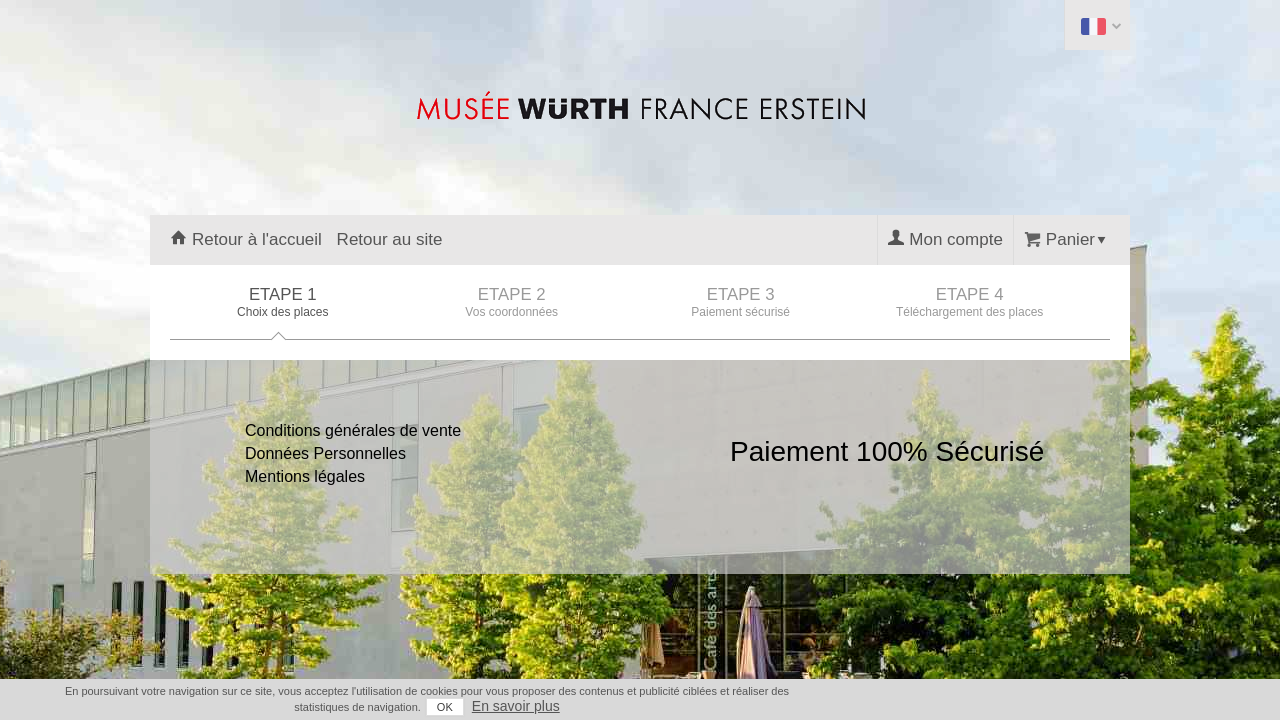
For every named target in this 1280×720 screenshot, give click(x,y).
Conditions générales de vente (353, 430)
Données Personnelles (325, 453)
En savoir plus (1091, 706)
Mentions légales (305, 476)
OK (1020, 707)
